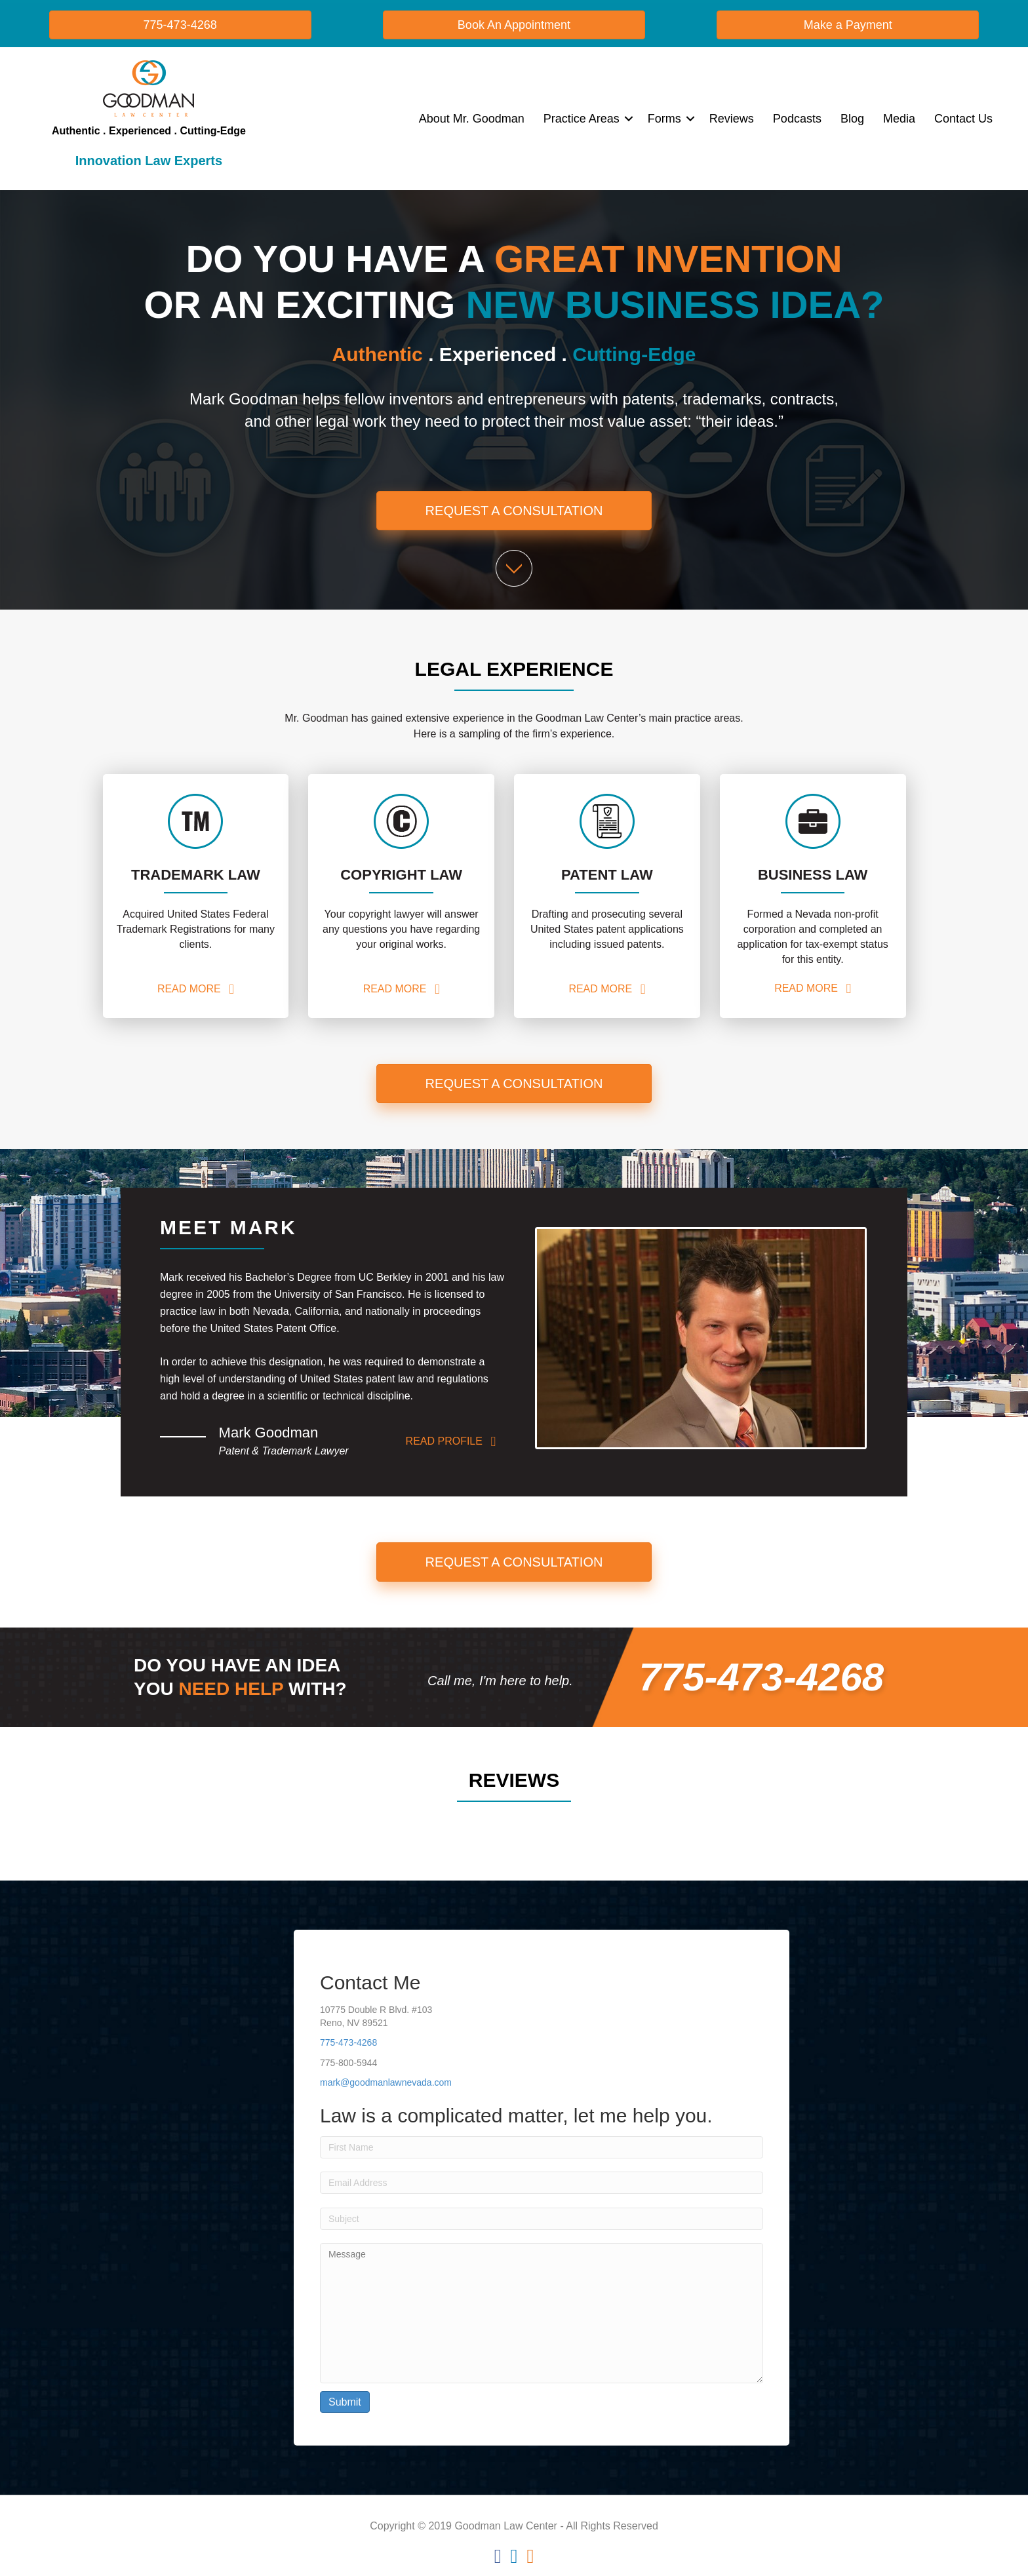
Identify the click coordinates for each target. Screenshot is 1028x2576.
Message (541, 2313)
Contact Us (963, 118)
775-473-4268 (348, 2042)
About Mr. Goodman (471, 118)
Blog (852, 118)
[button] (629, 118)
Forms (664, 118)
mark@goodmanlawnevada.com (386, 2082)
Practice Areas (582, 118)
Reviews (731, 118)
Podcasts (797, 118)
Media (899, 118)
